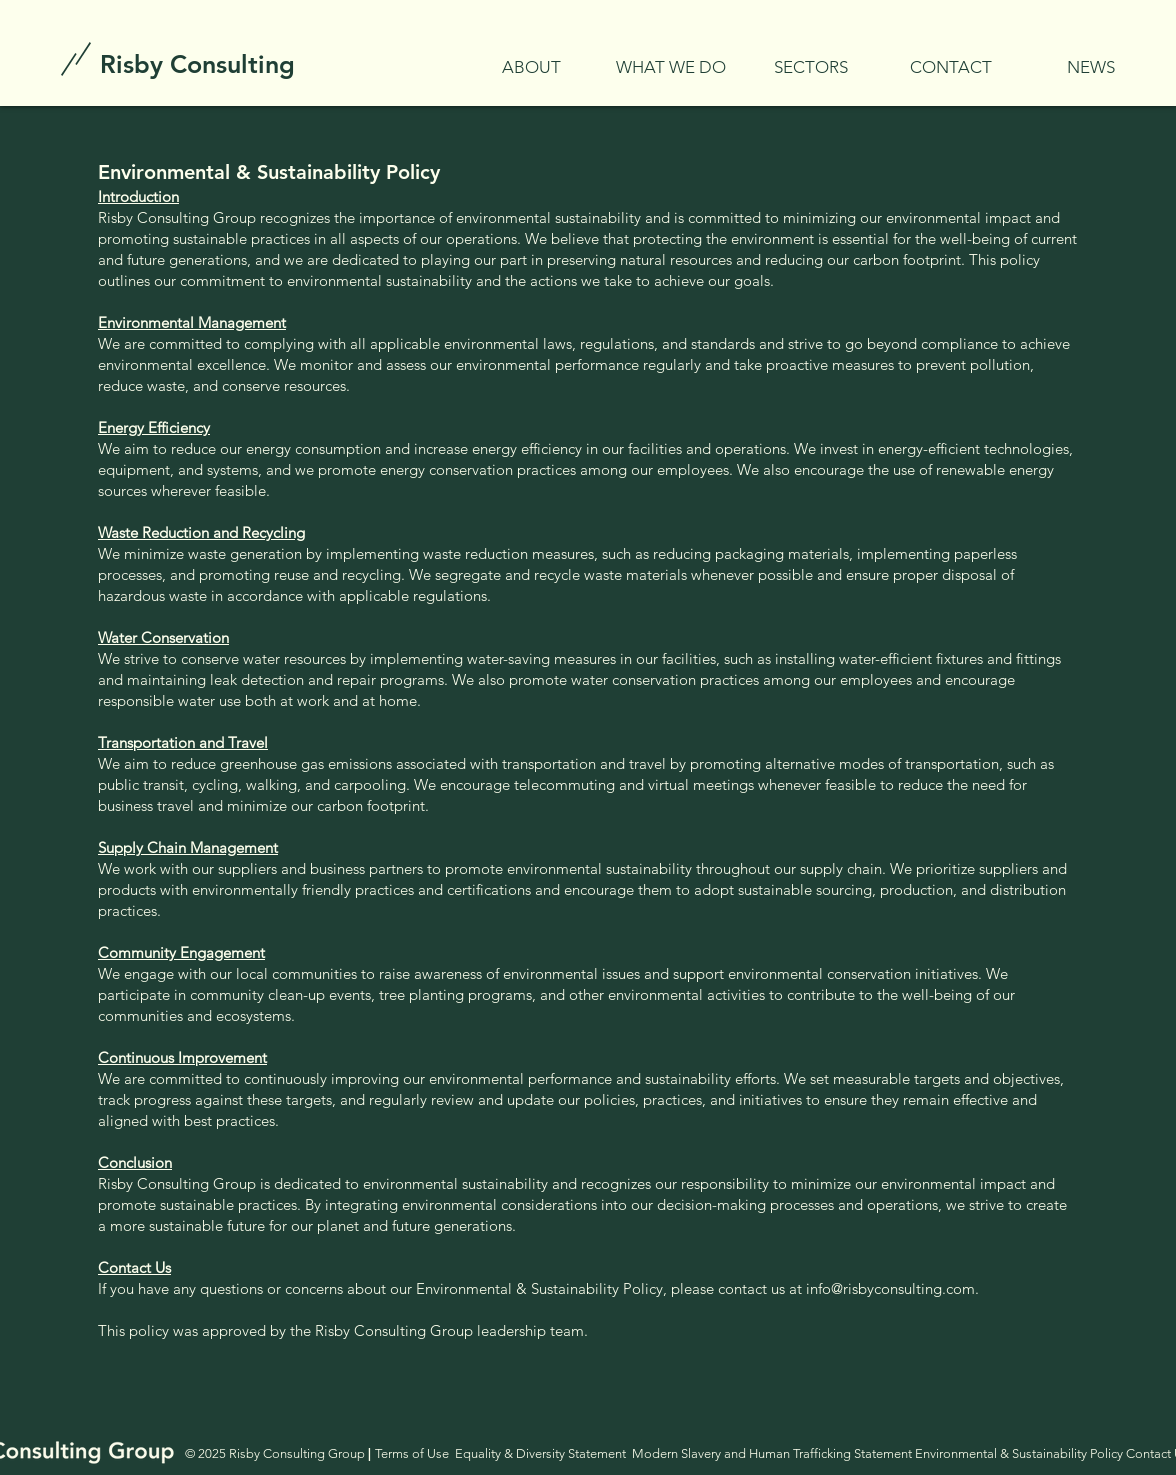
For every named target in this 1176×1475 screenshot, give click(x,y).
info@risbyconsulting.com (890, 1288)
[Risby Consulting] (197, 64)
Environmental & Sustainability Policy (1019, 1453)
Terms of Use (412, 1453)
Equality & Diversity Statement (543, 1453)
